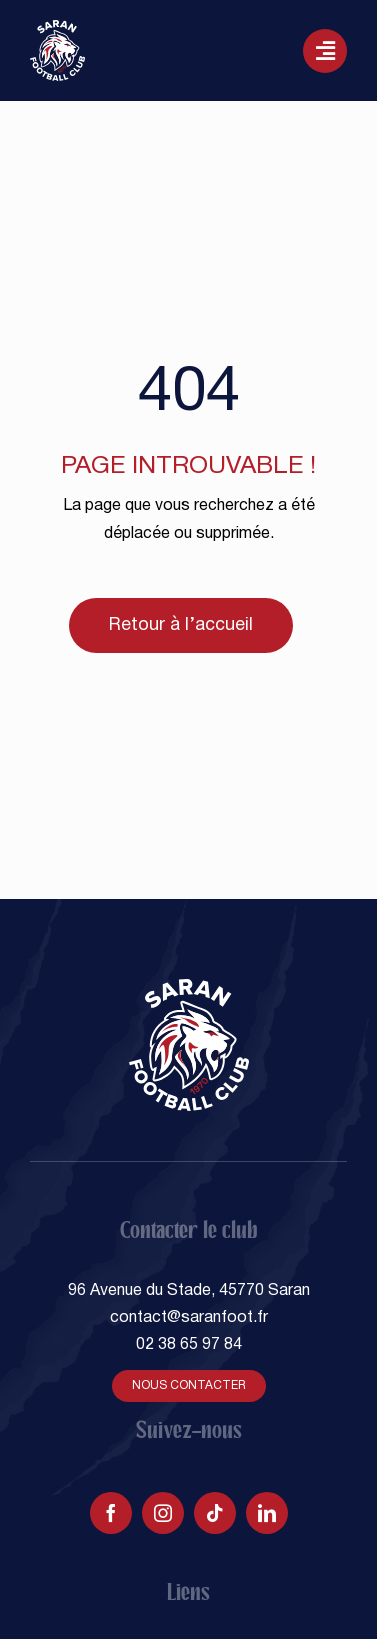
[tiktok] (215, 1513)
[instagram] (163, 1513)
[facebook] (111, 1513)
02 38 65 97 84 (189, 1345)
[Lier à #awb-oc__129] (325, 51)
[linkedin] (267, 1513)
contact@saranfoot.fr (189, 1318)
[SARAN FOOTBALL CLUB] (57, 28)
